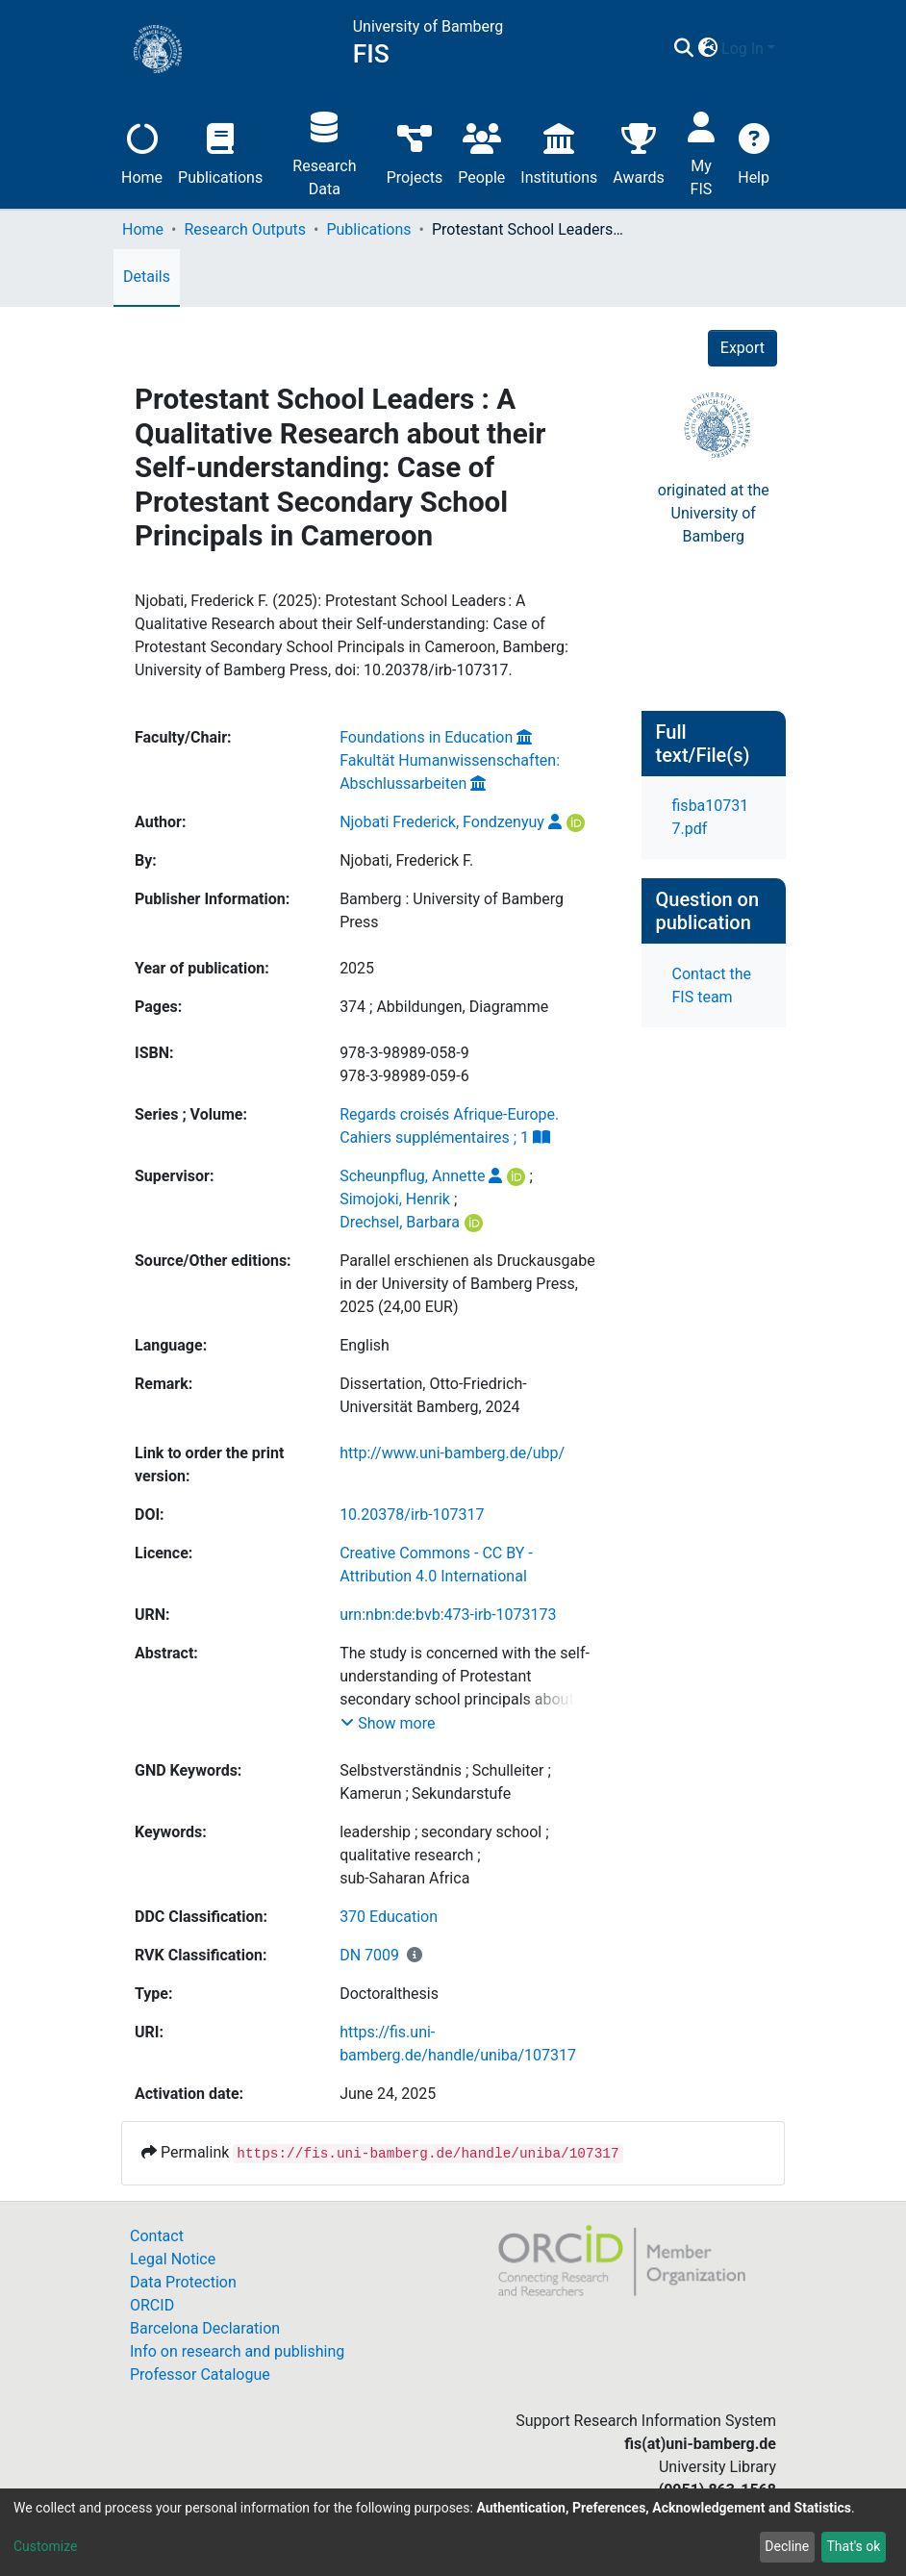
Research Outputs (245, 229)
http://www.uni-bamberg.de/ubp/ (452, 1453)
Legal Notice (172, 2259)
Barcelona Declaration (205, 2328)
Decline (787, 2546)
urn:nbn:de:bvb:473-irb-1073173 (448, 1614)
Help (753, 151)
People (481, 151)
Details (146, 276)
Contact (157, 2236)
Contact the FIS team (711, 985)
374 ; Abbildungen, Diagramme (444, 1007)
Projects (415, 151)
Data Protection (183, 2282)
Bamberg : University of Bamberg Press (452, 910)
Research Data (324, 151)
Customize (45, 2546)
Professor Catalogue (200, 2374)
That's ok (853, 2546)
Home (142, 151)
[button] (707, 49)
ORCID (152, 2305)
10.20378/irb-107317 (412, 1514)
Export (742, 348)
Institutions (558, 151)
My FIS (701, 151)
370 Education (389, 1916)
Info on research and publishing (237, 2351)
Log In (742, 48)
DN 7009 (369, 1955)
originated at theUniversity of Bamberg (713, 513)
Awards (638, 151)
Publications (220, 151)
